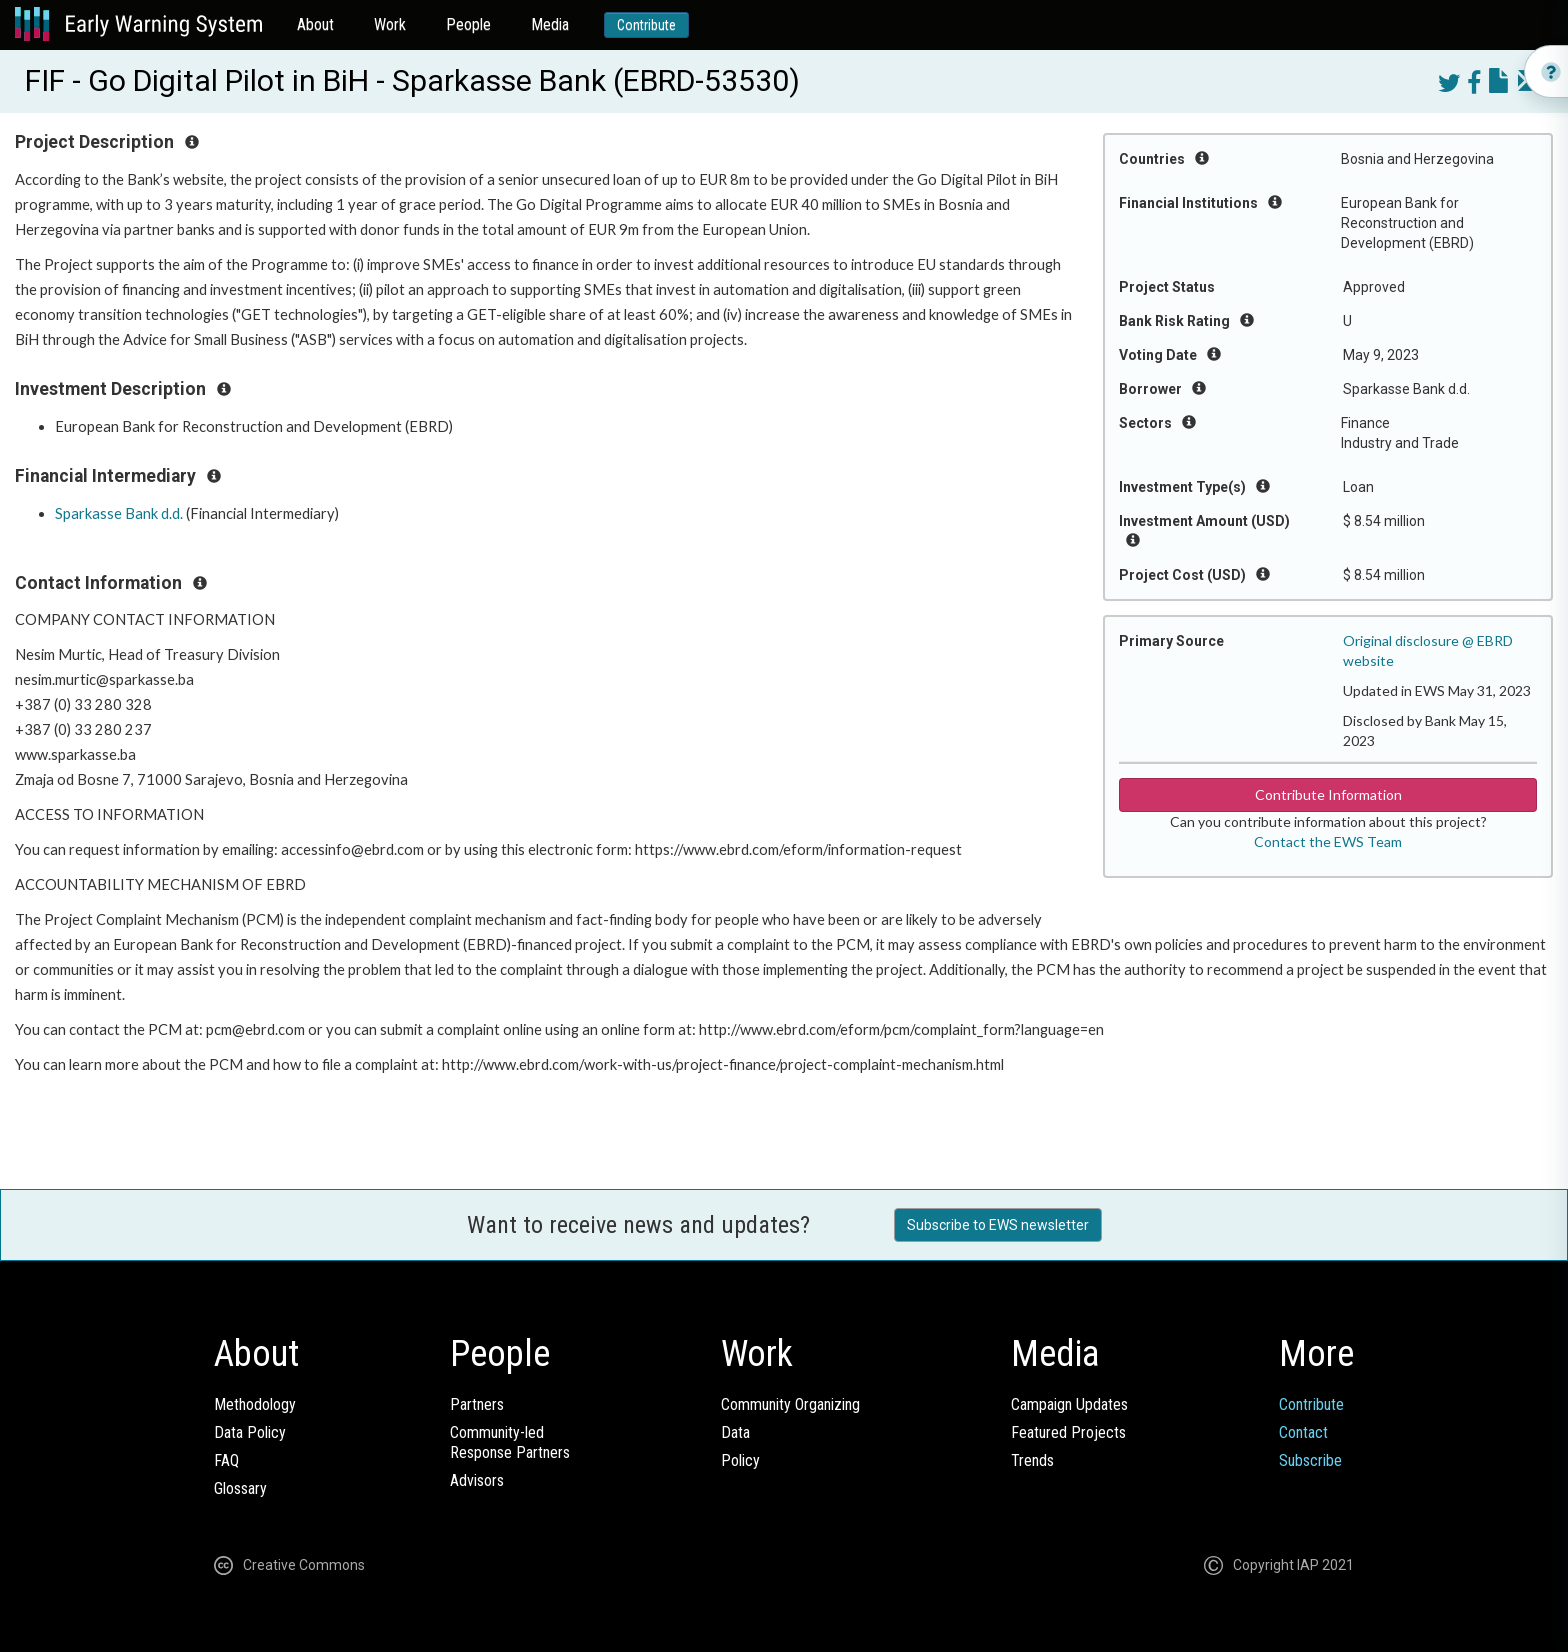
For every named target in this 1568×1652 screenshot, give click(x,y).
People (468, 24)
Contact (1303, 1432)
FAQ (226, 1460)
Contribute (646, 25)
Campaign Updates (1069, 1404)
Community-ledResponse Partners (510, 1442)
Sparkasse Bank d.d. (119, 513)
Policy (740, 1460)
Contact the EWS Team (1328, 841)
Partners (477, 1404)
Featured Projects (1068, 1432)
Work (390, 24)
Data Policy (250, 1432)
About (315, 24)
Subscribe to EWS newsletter (998, 1225)
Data (735, 1432)
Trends (1032, 1460)
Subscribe (1310, 1460)
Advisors (477, 1480)
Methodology (255, 1404)
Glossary (240, 1488)
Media (550, 24)
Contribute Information (1328, 794)
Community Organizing (790, 1404)
